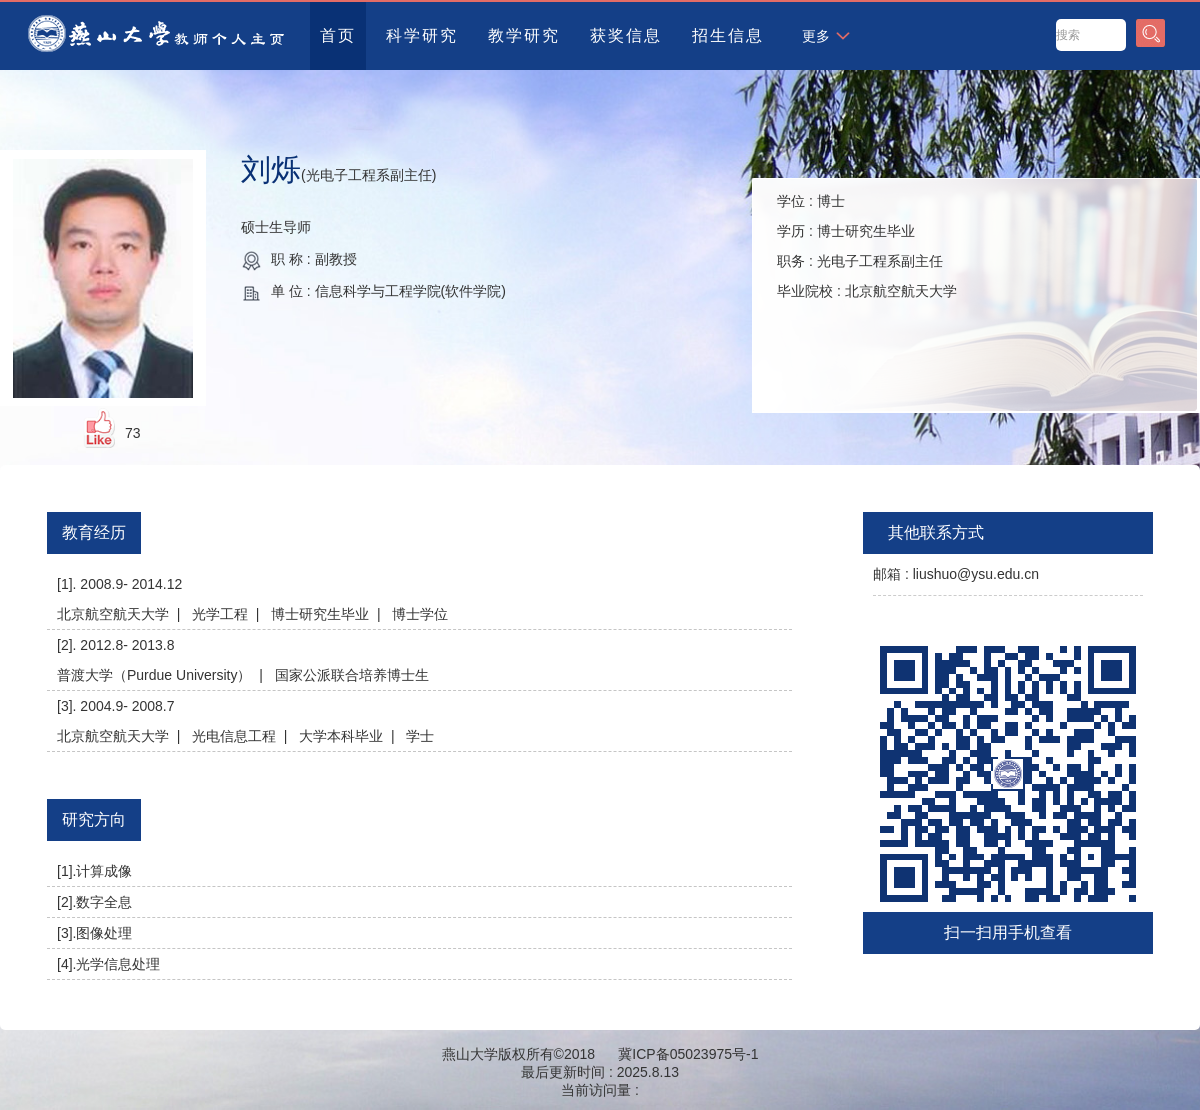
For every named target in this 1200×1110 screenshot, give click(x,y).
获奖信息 (626, 35)
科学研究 (422, 35)
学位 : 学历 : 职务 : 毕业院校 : (867, 246)
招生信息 (728, 35)
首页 (338, 35)
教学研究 (524, 35)
